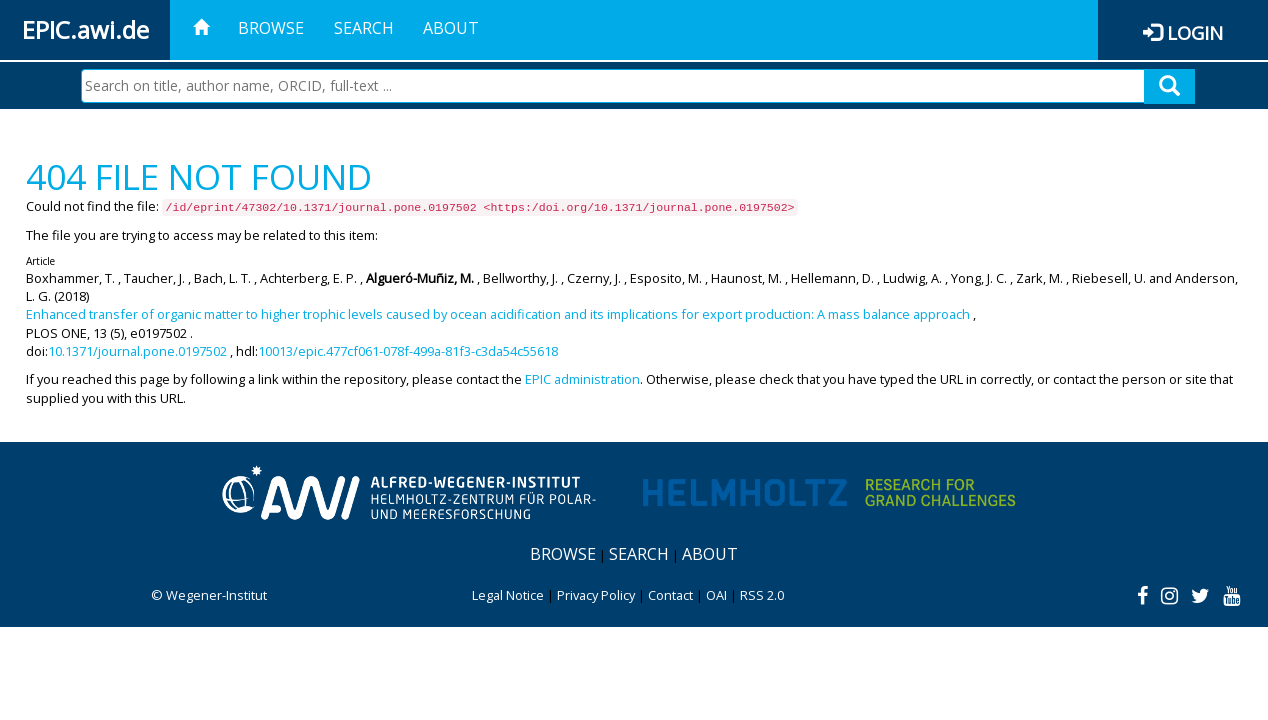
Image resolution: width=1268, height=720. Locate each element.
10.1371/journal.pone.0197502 (137, 351)
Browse (271, 28)
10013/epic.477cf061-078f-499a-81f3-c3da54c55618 (408, 351)
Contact (670, 595)
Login (1195, 32)
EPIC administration (582, 379)
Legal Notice (508, 595)
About (451, 28)
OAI (716, 595)
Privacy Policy (596, 595)
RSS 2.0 (762, 595)
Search (364, 28)
